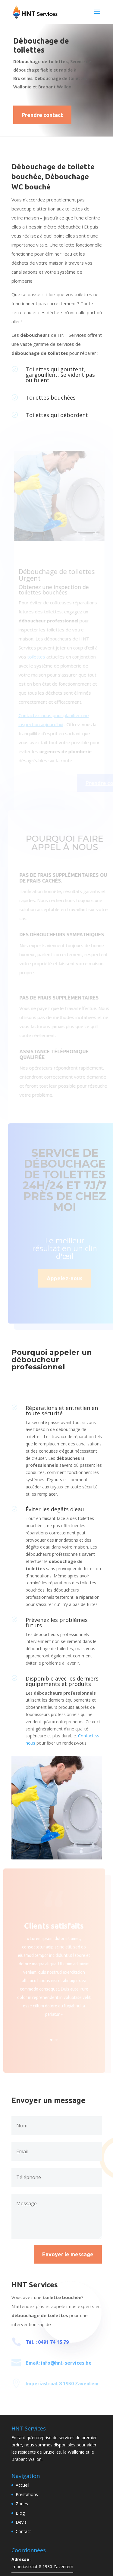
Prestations (27, 2494)
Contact (23, 2531)
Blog (20, 2513)
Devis (21, 2522)
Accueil (22, 2485)
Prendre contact (42, 115)
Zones (22, 2504)
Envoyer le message (67, 2254)
